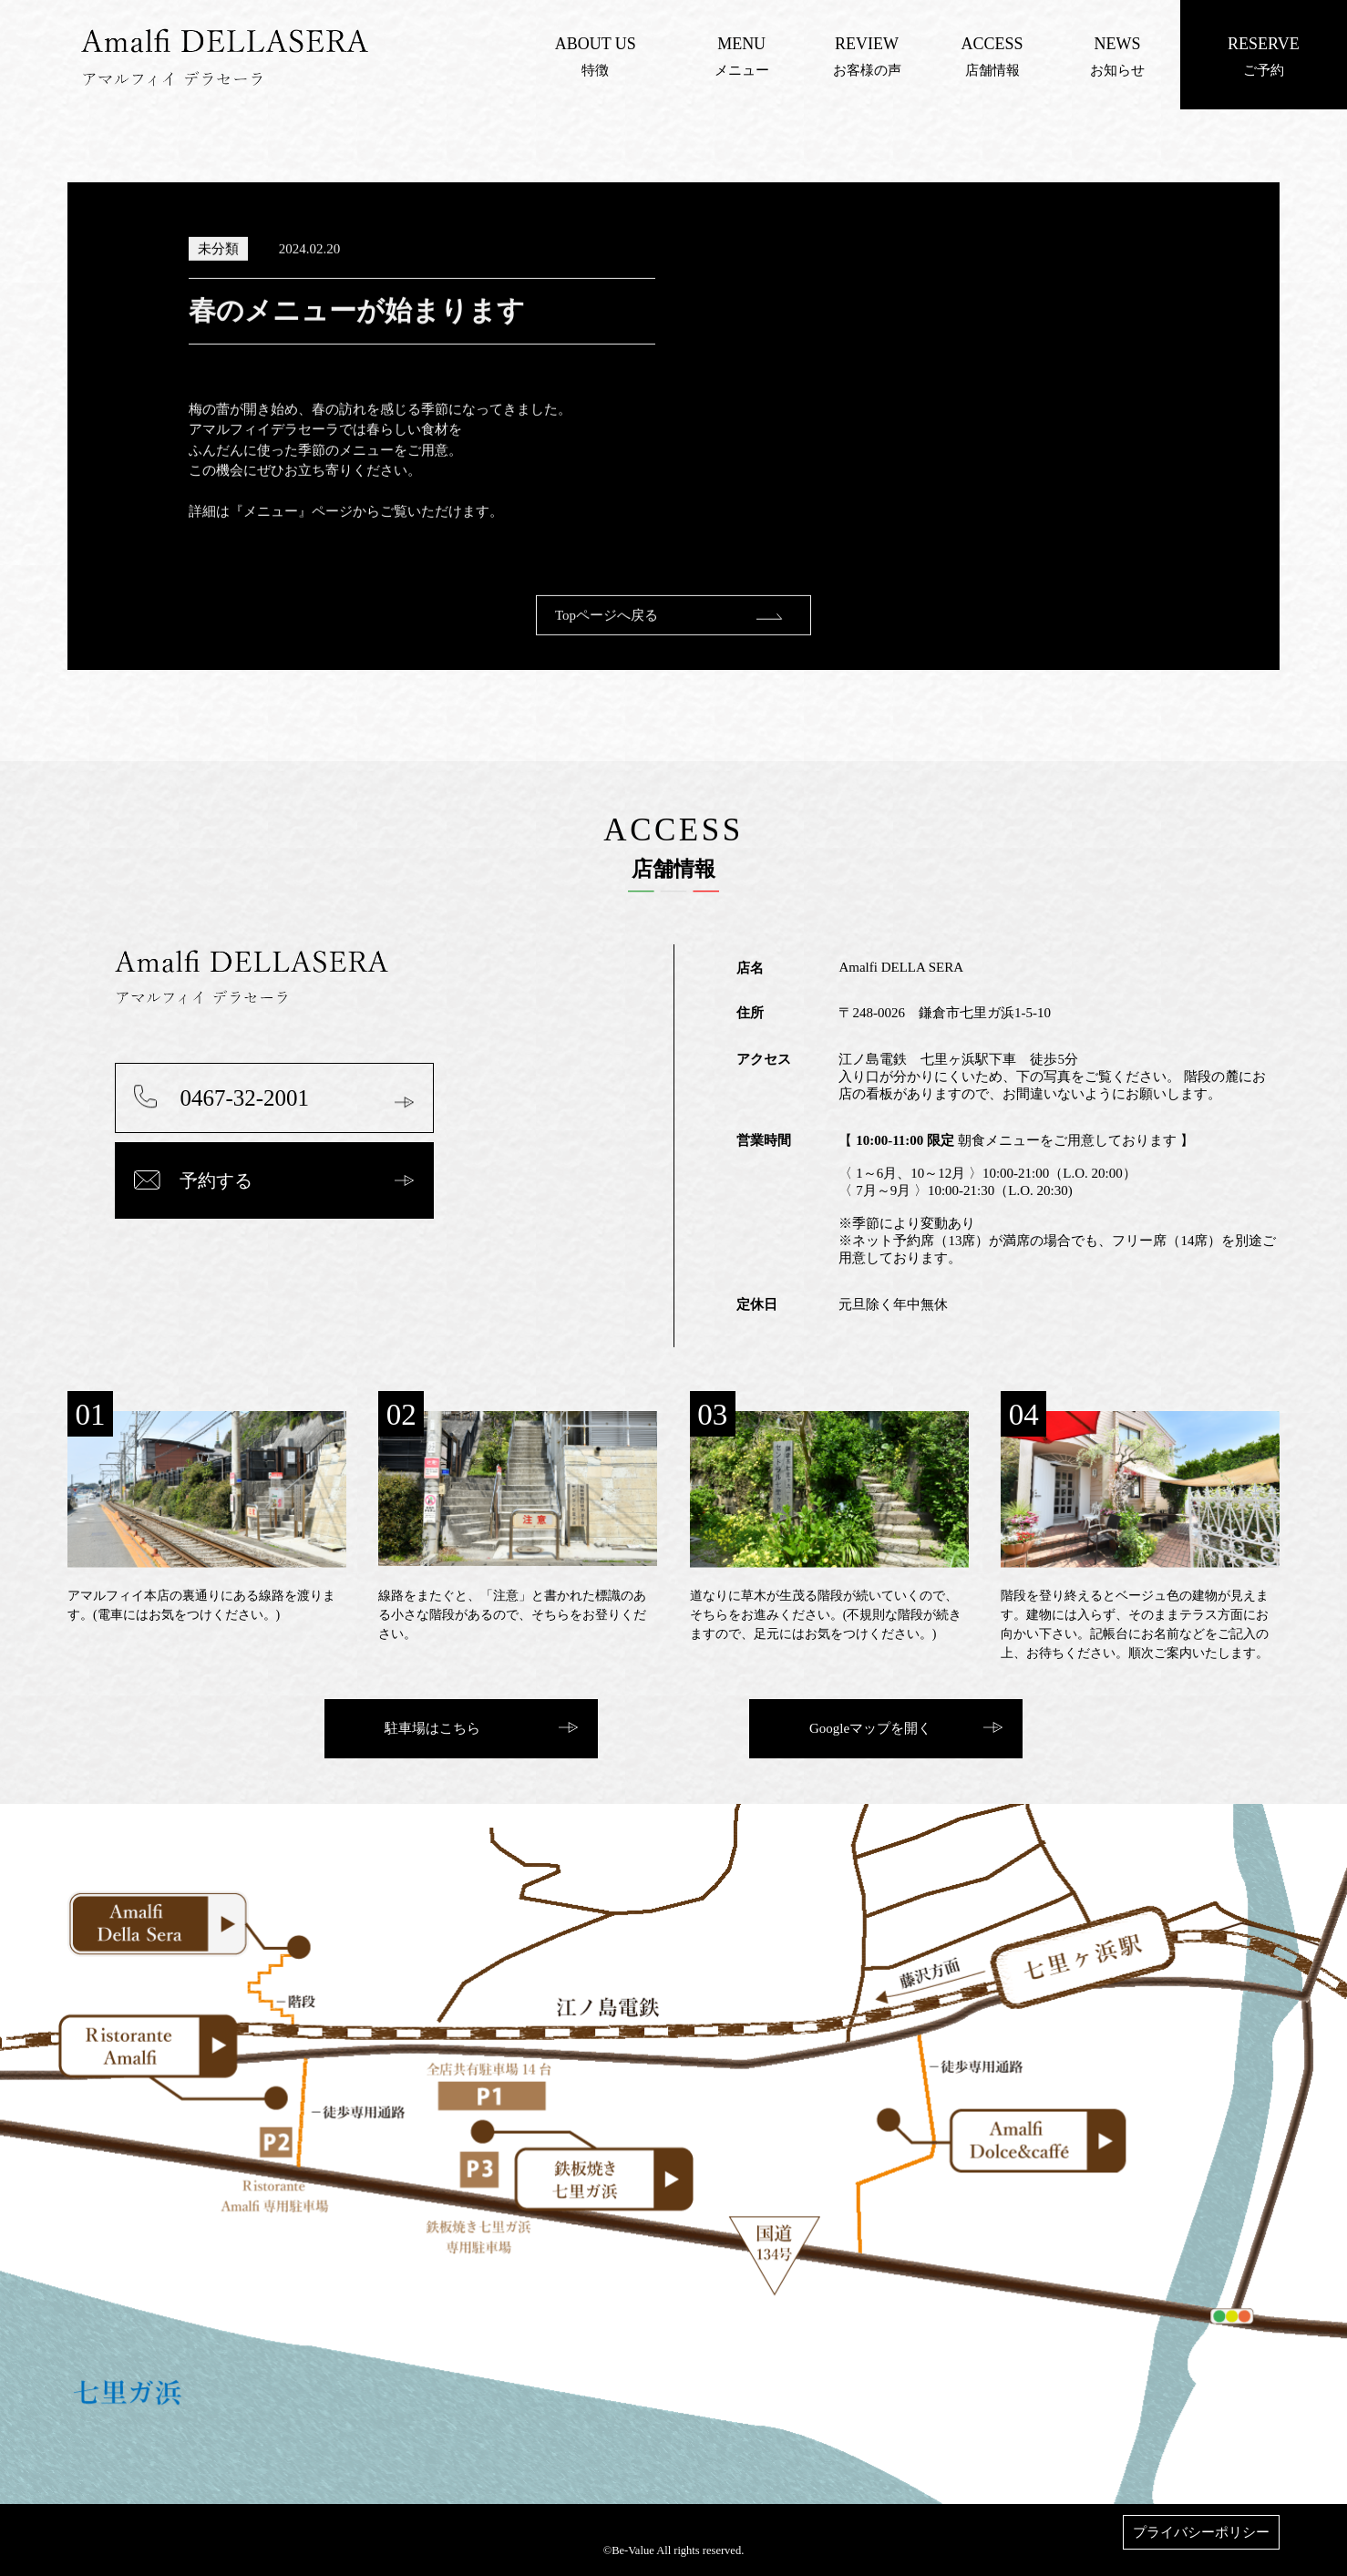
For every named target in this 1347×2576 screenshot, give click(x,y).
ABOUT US (595, 44)
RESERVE (1264, 44)
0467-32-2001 (244, 1098)
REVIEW (867, 44)
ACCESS (992, 44)
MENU (741, 44)
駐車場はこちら (432, 1728)
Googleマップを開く (870, 1728)
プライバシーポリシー (1201, 2532)
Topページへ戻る (606, 634)
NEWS (1117, 44)
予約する (216, 1180)
